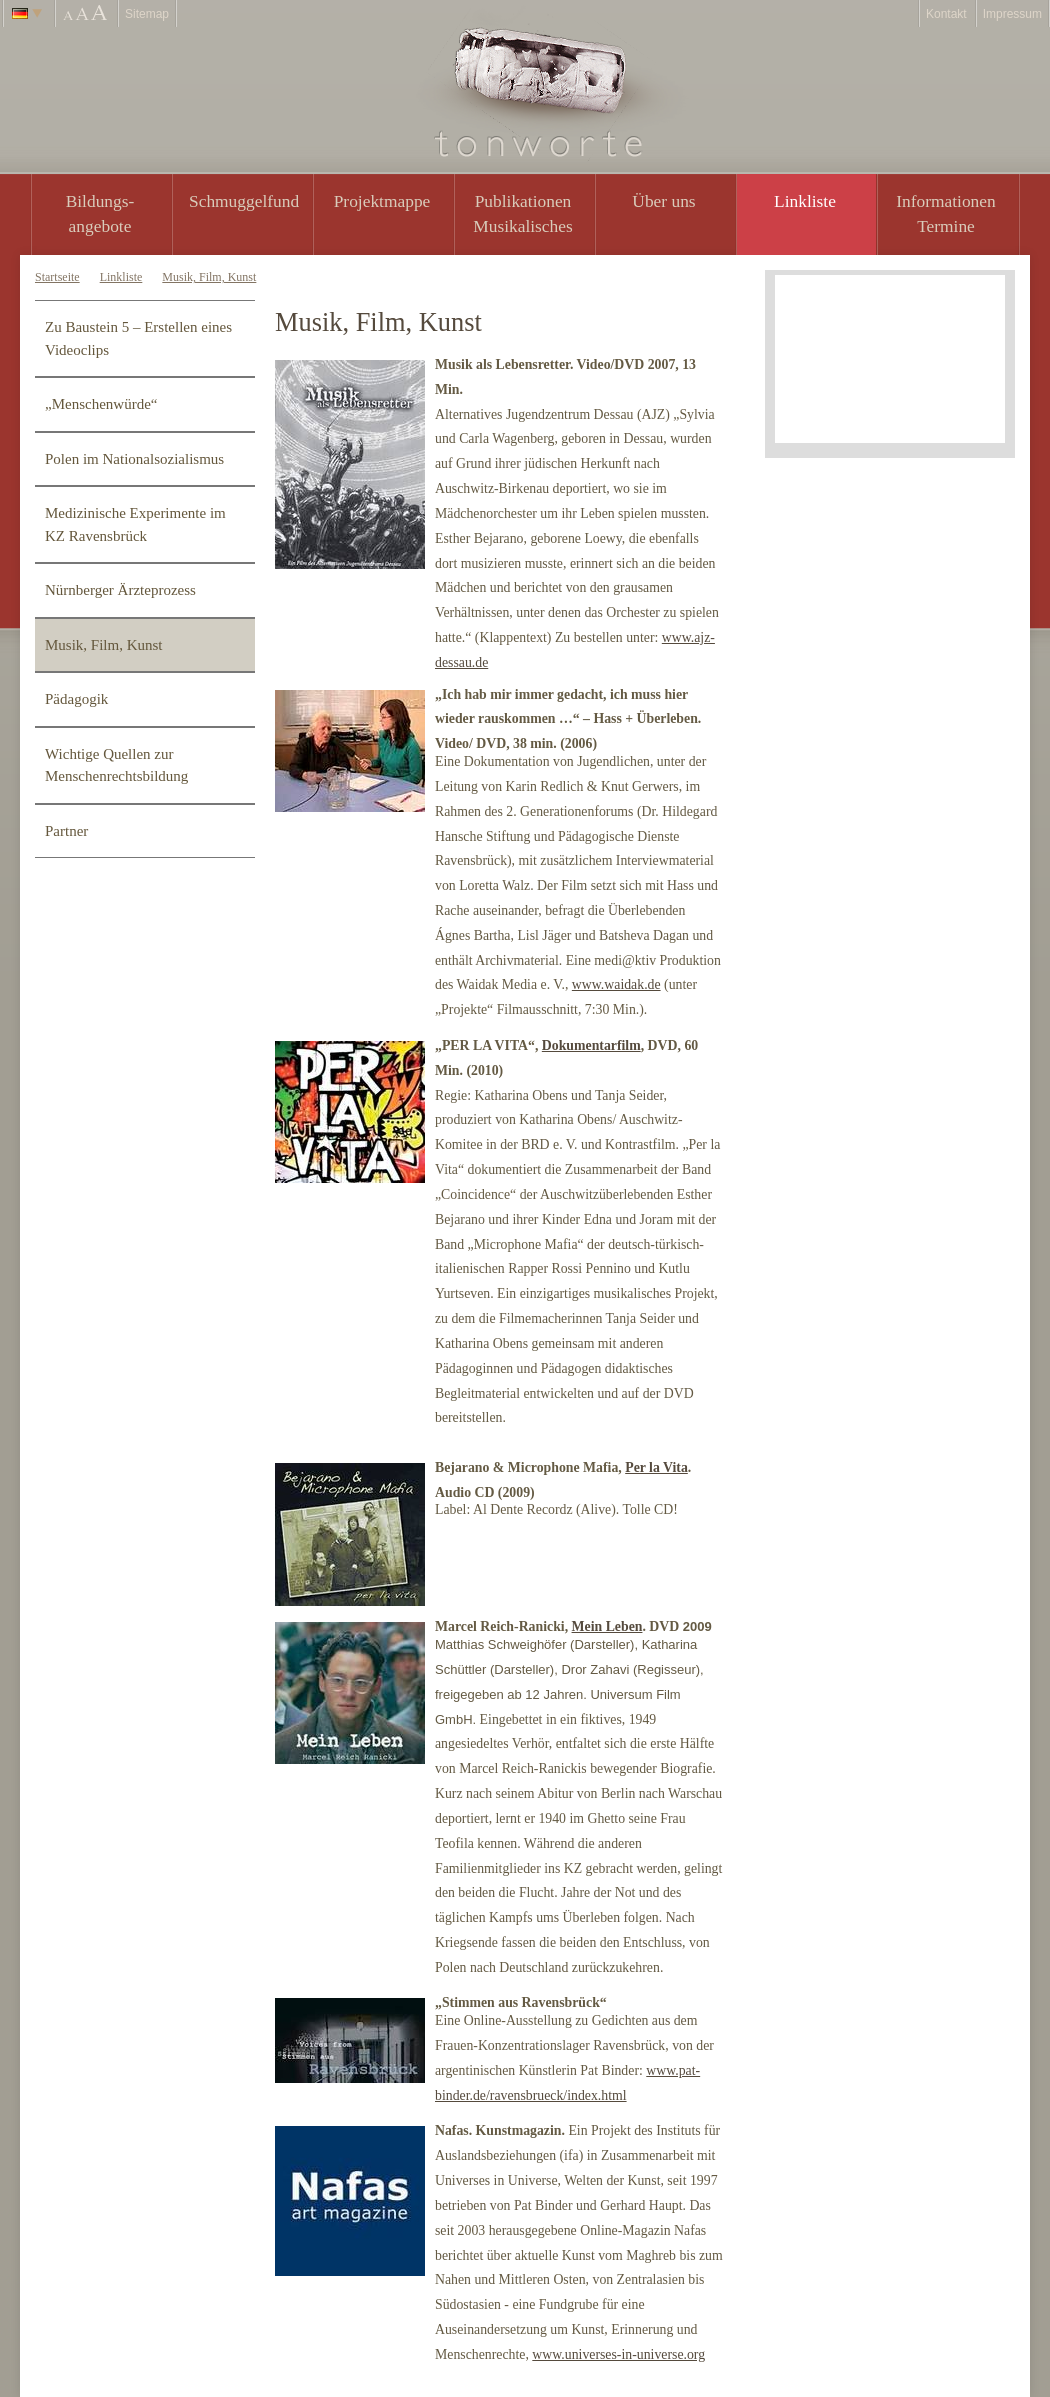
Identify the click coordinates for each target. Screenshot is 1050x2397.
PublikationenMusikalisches (523, 213)
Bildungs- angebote (100, 213)
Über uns (663, 201)
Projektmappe (382, 201)
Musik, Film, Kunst (209, 277)
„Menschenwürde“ (101, 404)
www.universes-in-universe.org (618, 2354)
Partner (66, 831)
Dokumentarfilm (591, 1045)
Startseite (57, 277)
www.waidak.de (616, 984)
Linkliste (805, 201)
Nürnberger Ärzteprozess (120, 590)
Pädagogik (76, 699)
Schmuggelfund (244, 201)
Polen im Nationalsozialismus (134, 459)
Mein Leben (607, 1626)
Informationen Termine (945, 213)
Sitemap (147, 14)
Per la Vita (656, 1467)
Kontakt (946, 14)
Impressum (1012, 14)
